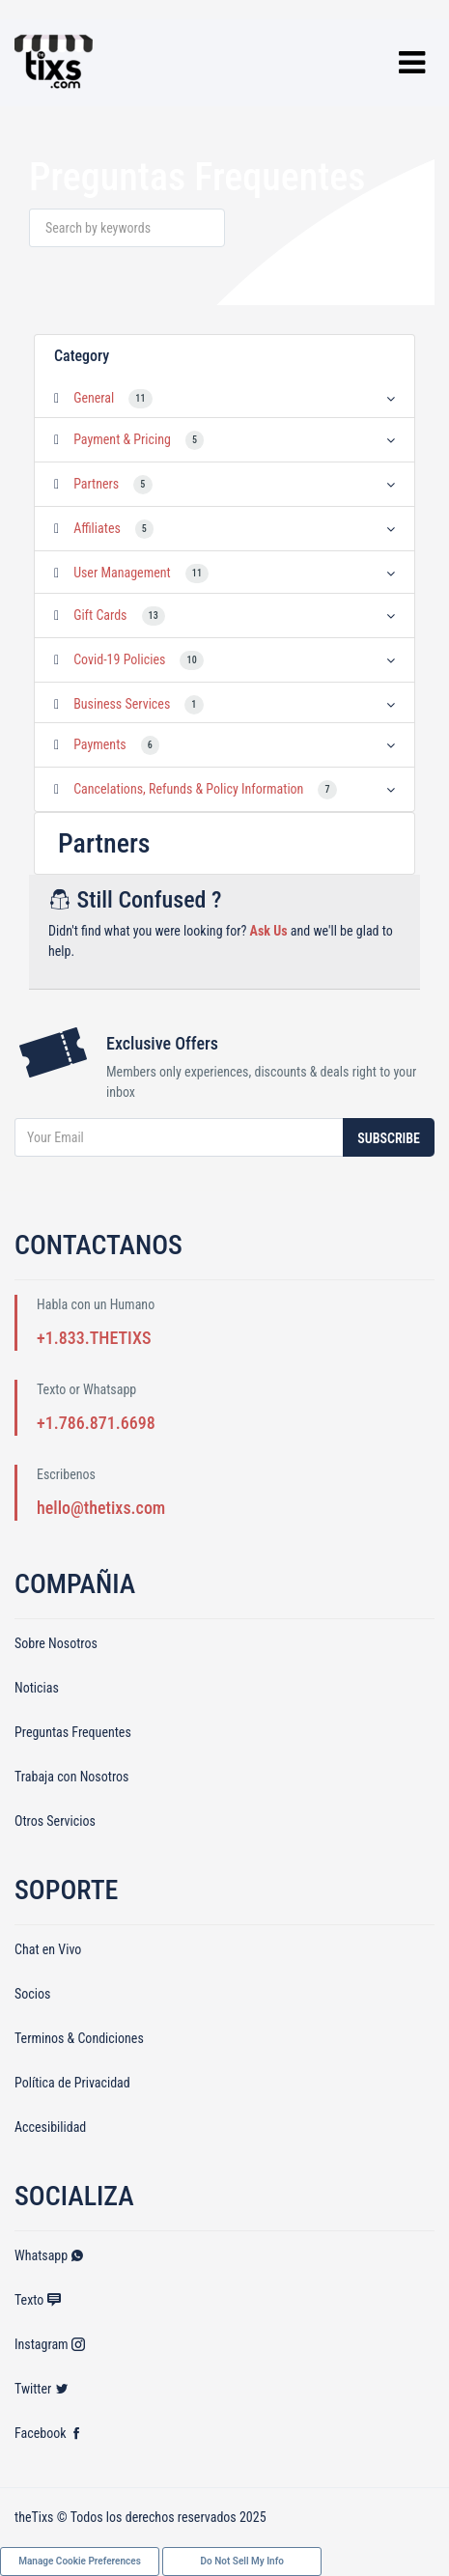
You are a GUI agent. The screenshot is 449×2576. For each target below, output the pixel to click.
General (93, 398)
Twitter (41, 2388)
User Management (122, 572)
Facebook (48, 2433)
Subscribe (388, 1138)
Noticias (36, 1687)
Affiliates (97, 528)
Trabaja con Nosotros (71, 1776)
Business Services (121, 704)
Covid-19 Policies (119, 659)
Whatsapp (49, 2255)
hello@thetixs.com (101, 1508)
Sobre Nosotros (56, 1643)
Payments (99, 744)
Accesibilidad (50, 2127)
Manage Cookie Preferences (79, 2561)
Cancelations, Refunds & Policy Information (188, 789)
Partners (96, 483)
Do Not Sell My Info (242, 2561)
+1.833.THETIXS (94, 1338)
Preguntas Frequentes (72, 1732)
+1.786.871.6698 (96, 1423)
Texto (37, 2300)
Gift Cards (99, 615)
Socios (32, 1994)
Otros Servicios (55, 1821)
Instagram (49, 2344)
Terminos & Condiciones (79, 2038)
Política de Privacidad (72, 2082)
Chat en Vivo (47, 1949)
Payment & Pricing (122, 439)
